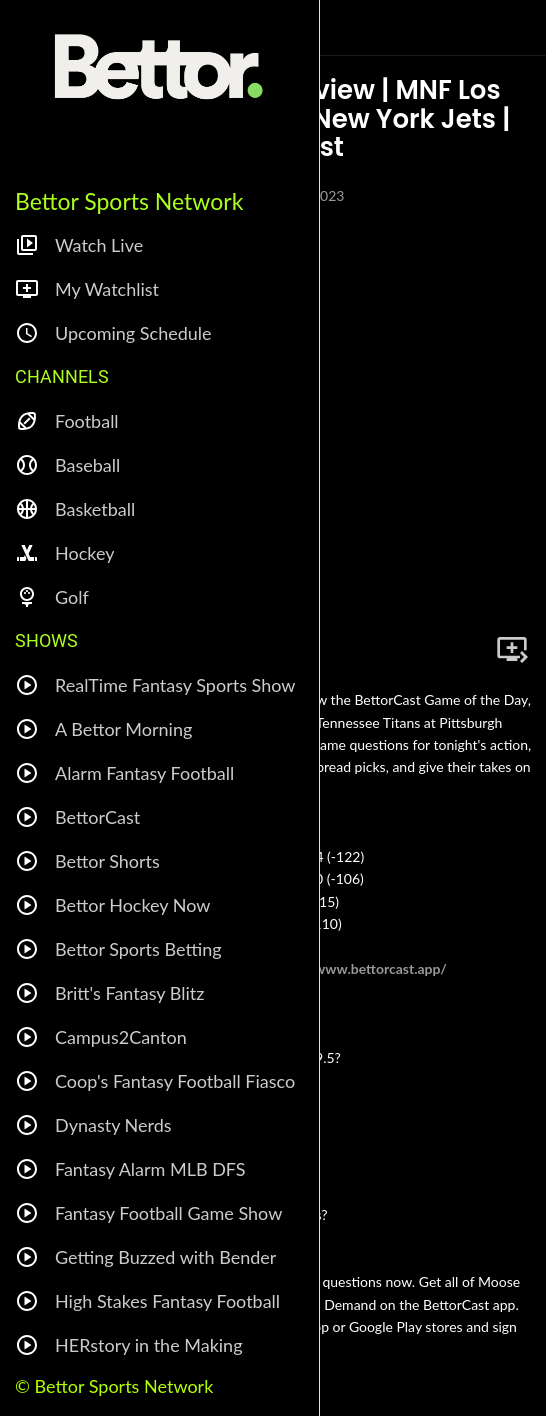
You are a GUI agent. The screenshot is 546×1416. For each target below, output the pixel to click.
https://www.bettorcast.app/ (358, 968)
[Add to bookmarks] (512, 649)
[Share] (464, 649)
